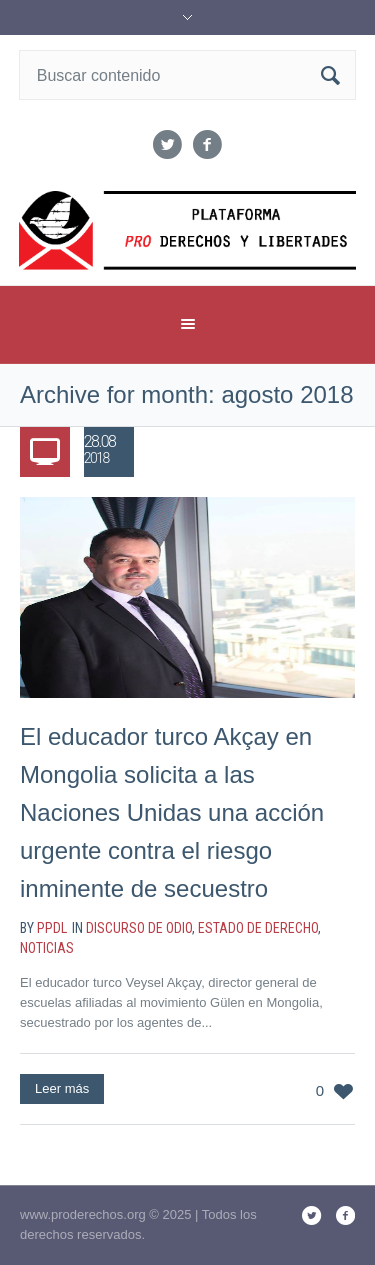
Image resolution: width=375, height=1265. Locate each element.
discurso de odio (139, 928)
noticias (47, 948)
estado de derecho (258, 928)
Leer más (62, 1088)
